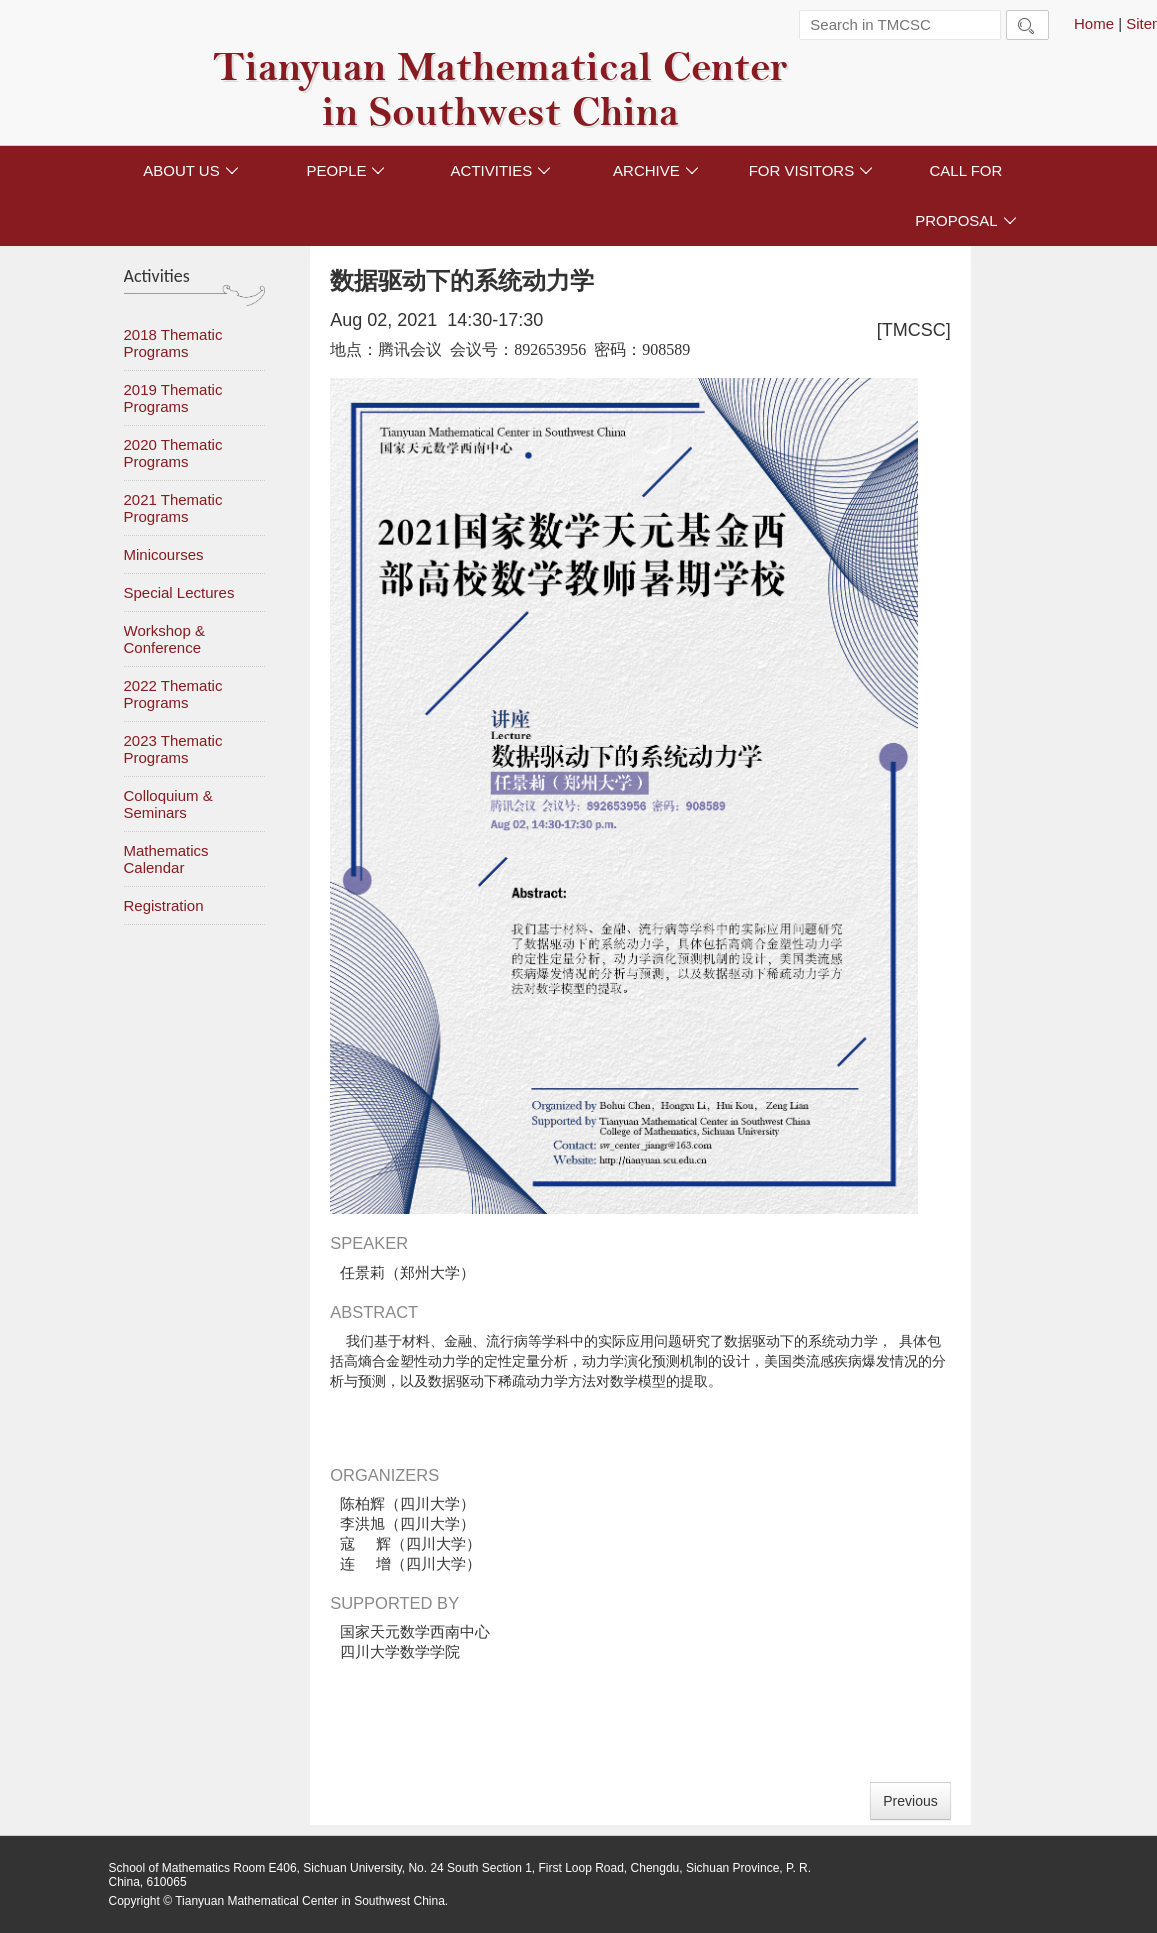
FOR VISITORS (811, 170)
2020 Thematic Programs (173, 453)
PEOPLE (345, 170)
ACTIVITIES (501, 170)
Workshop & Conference (164, 639)
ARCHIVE (656, 170)
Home (1094, 23)
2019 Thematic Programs (173, 398)
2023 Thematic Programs (173, 749)
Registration (164, 905)
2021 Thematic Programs (173, 508)
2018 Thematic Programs (173, 343)
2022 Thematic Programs (173, 694)
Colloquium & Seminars (168, 804)
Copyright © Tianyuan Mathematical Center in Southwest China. (279, 1901)
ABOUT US (190, 170)
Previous (910, 1801)
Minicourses (164, 554)
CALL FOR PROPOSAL (966, 195)
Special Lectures (179, 592)
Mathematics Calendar (166, 859)
